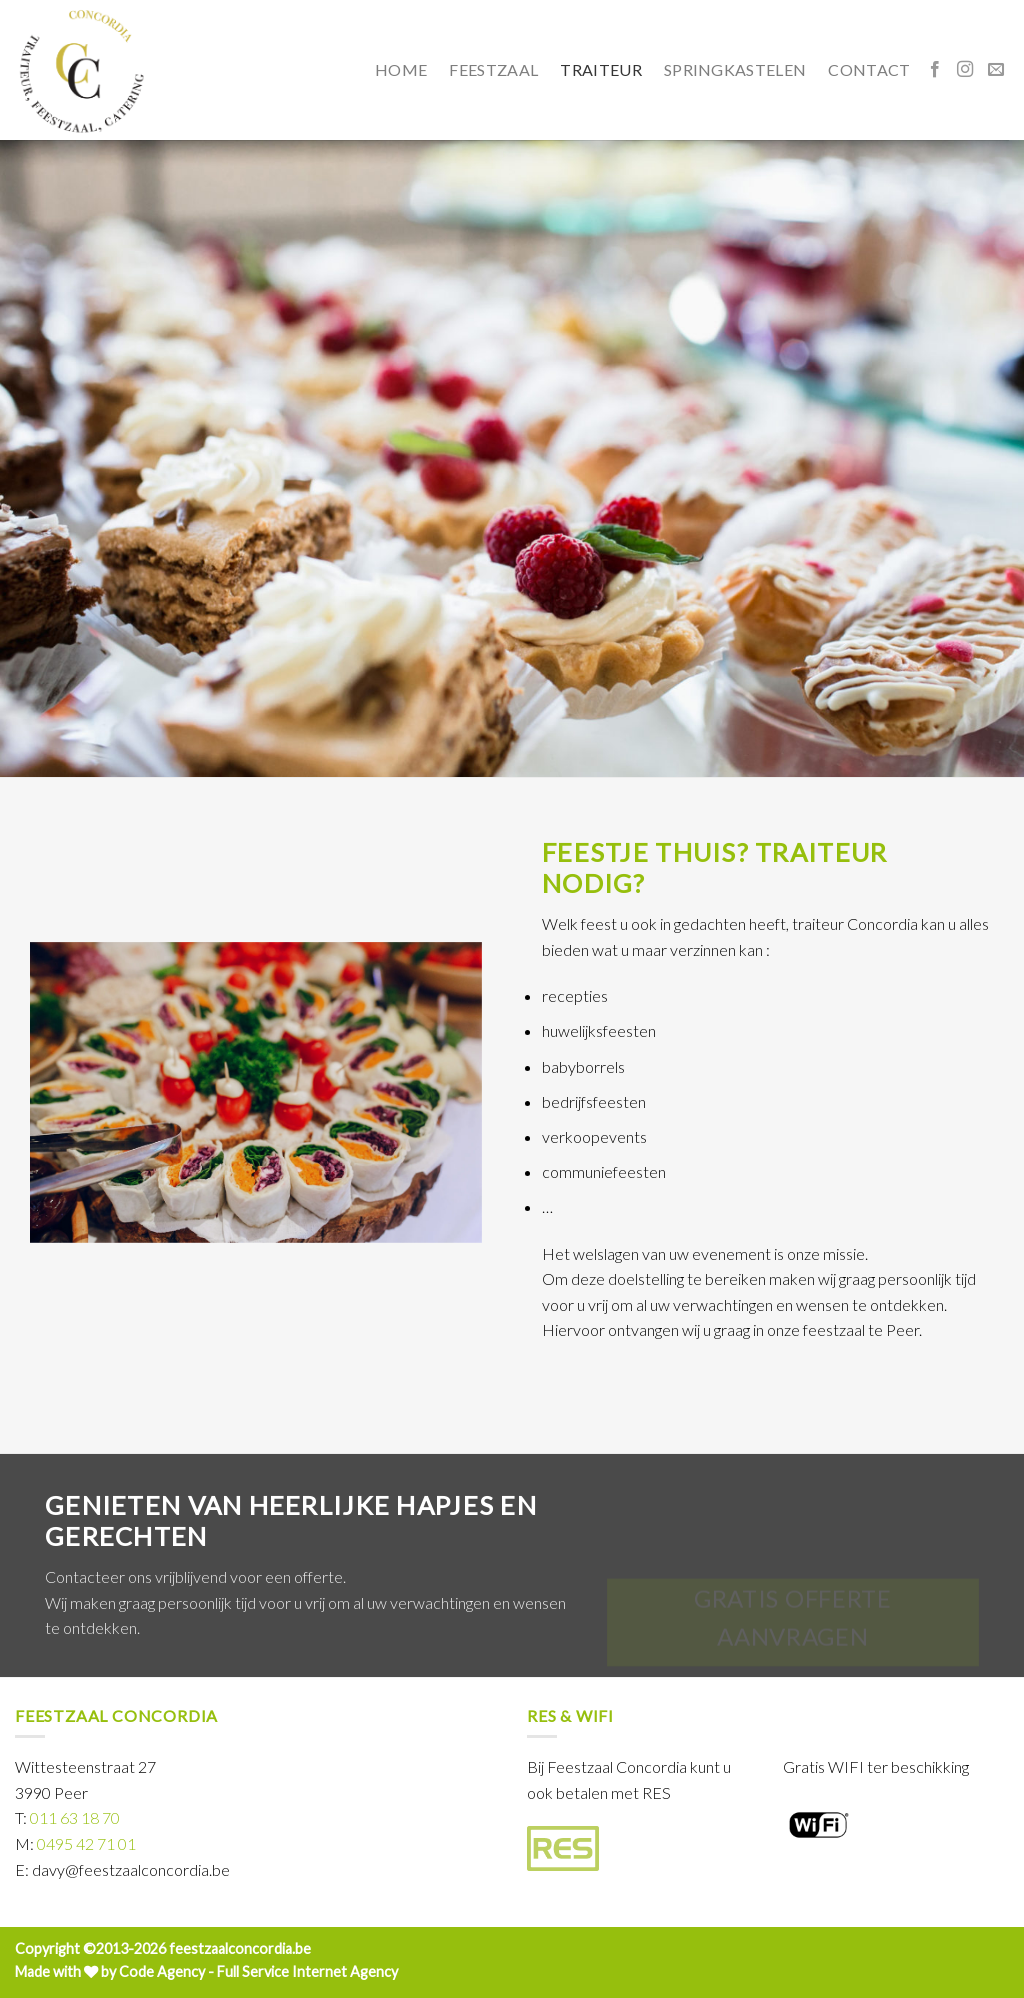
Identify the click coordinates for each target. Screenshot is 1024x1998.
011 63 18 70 (75, 1817)
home (401, 69)
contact (869, 69)
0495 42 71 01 (86, 1843)
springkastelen (735, 69)
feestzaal (493, 69)
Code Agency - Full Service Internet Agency (258, 1971)
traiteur (601, 69)
